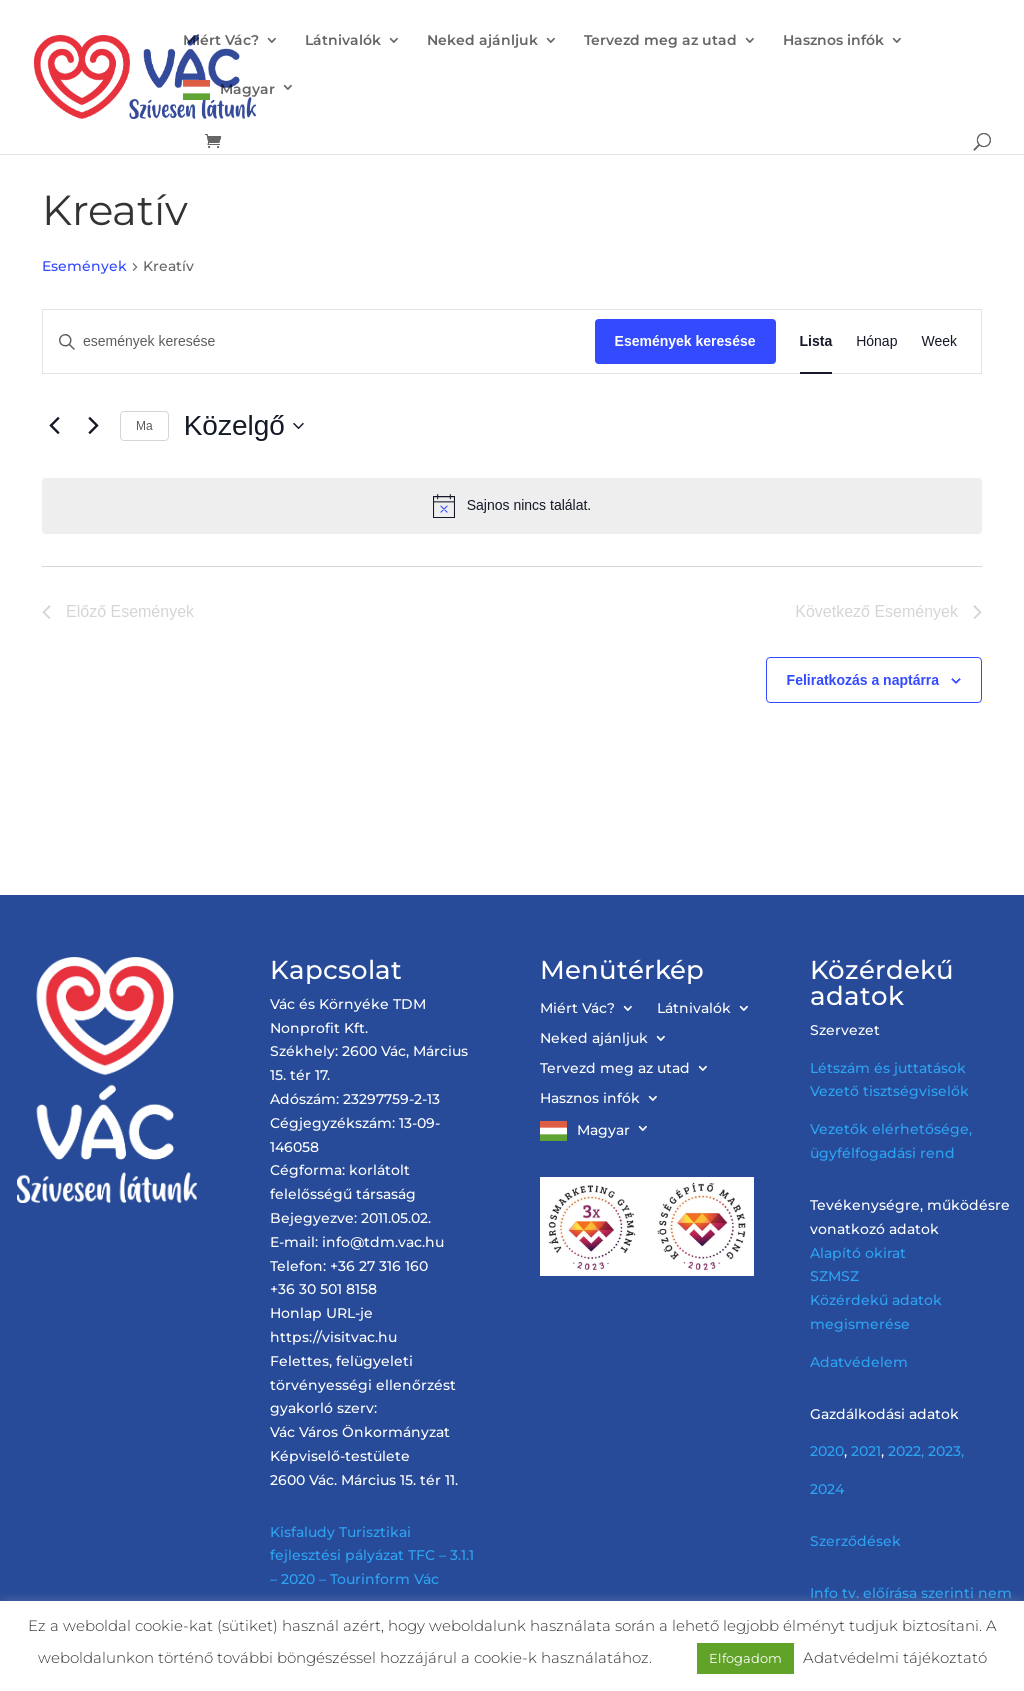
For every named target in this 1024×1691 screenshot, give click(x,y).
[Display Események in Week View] (939, 341)
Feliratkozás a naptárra (863, 680)
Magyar (247, 89)
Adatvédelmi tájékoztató (895, 1657)
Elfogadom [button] (745, 1658)
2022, (906, 1451)
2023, (946, 1451)
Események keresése (685, 341)
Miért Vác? (221, 41)
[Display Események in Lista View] (816, 341)
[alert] (512, 506)
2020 (827, 1451)
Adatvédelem (859, 1362)
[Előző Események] (54, 426)
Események (84, 266)
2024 (827, 1489)
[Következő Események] (93, 426)
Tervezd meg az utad (660, 41)
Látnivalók (343, 41)
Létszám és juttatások (888, 1068)
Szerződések (855, 1541)
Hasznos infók (833, 41)
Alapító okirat (858, 1253)
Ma (144, 426)
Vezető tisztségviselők (889, 1091)
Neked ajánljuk (482, 41)
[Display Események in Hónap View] (876, 341)
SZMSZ (834, 1276)
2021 (866, 1451)
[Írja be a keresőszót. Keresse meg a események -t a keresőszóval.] (319, 341)
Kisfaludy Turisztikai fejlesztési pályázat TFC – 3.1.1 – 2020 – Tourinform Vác (372, 1556)
